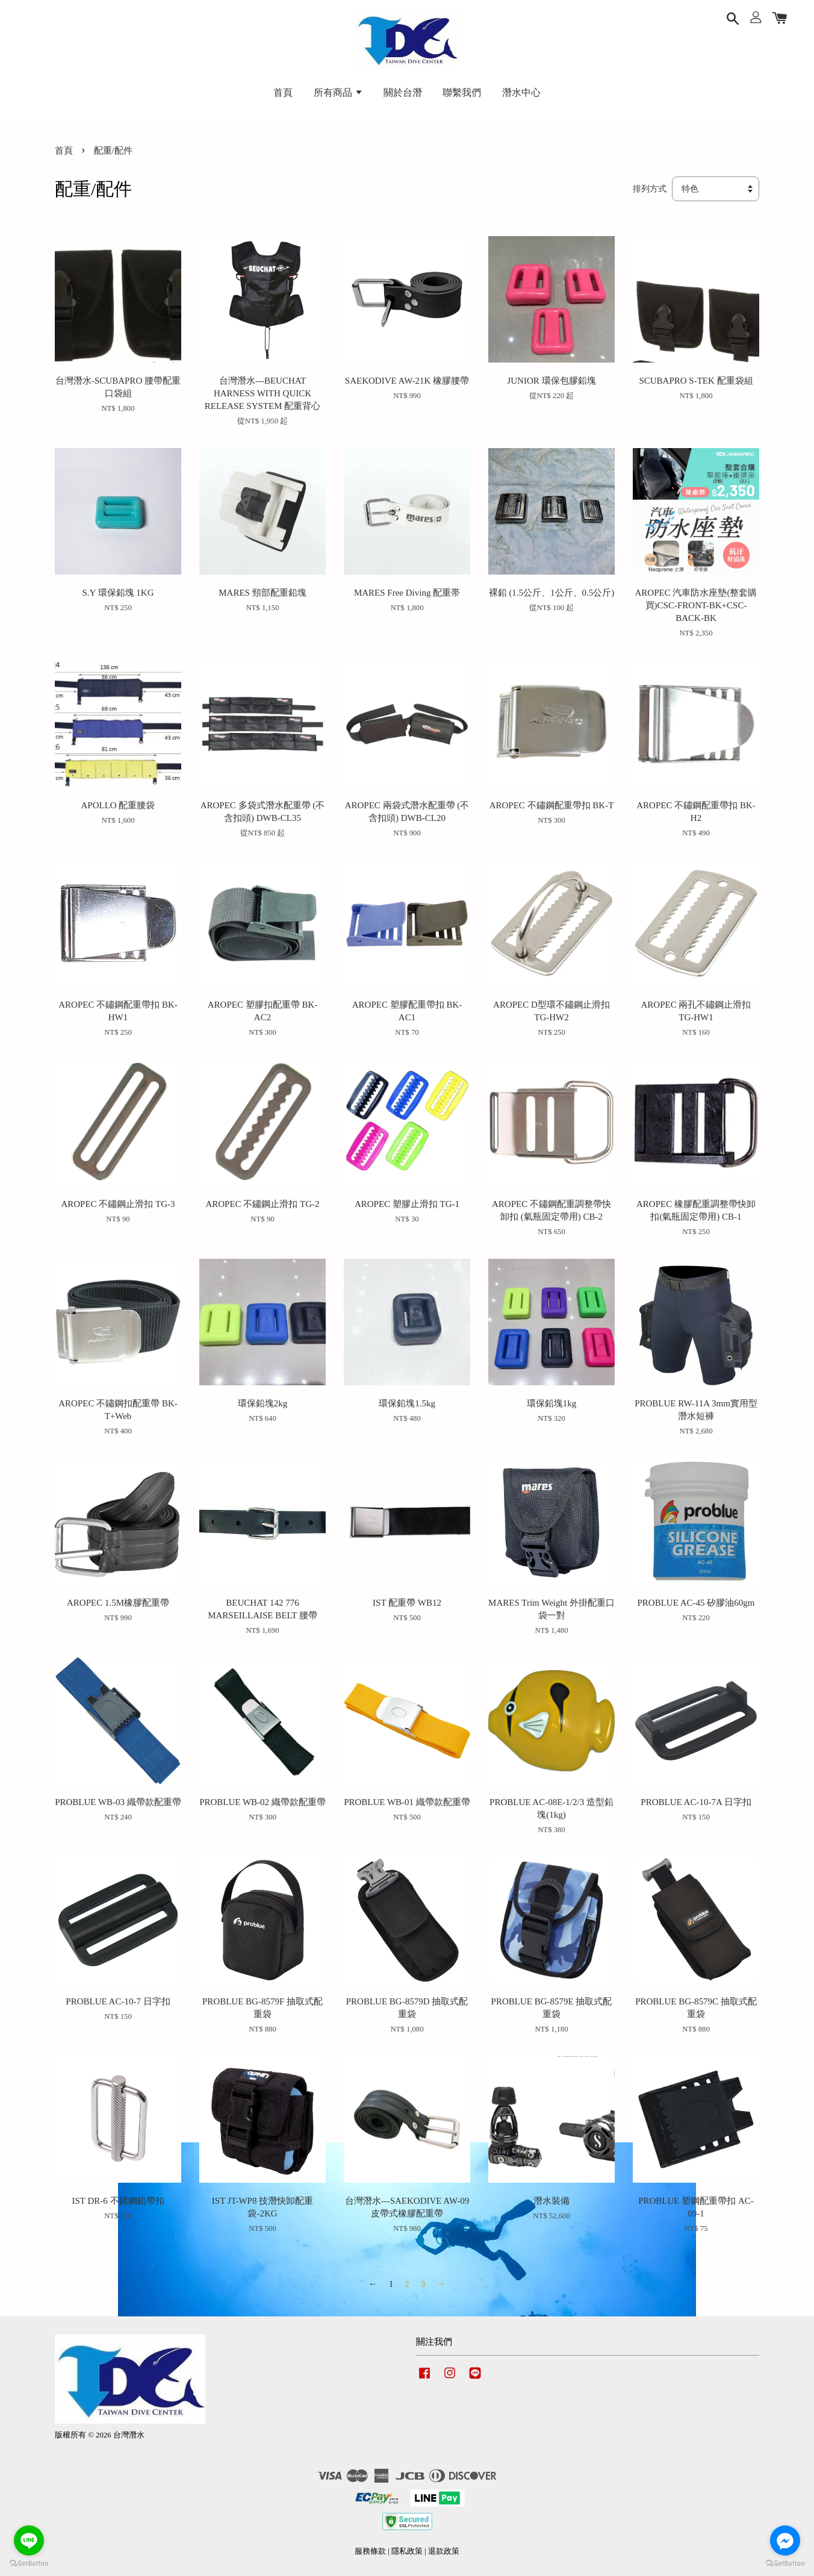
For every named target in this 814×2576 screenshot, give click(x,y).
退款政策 (443, 2551)
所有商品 (338, 92)
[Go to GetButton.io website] (785, 2564)
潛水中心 (521, 92)
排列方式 (649, 188)
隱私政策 (407, 2551)
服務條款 (370, 2551)
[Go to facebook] (785, 2540)
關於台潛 (403, 92)
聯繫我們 (462, 92)
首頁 (283, 92)
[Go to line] (29, 2540)
